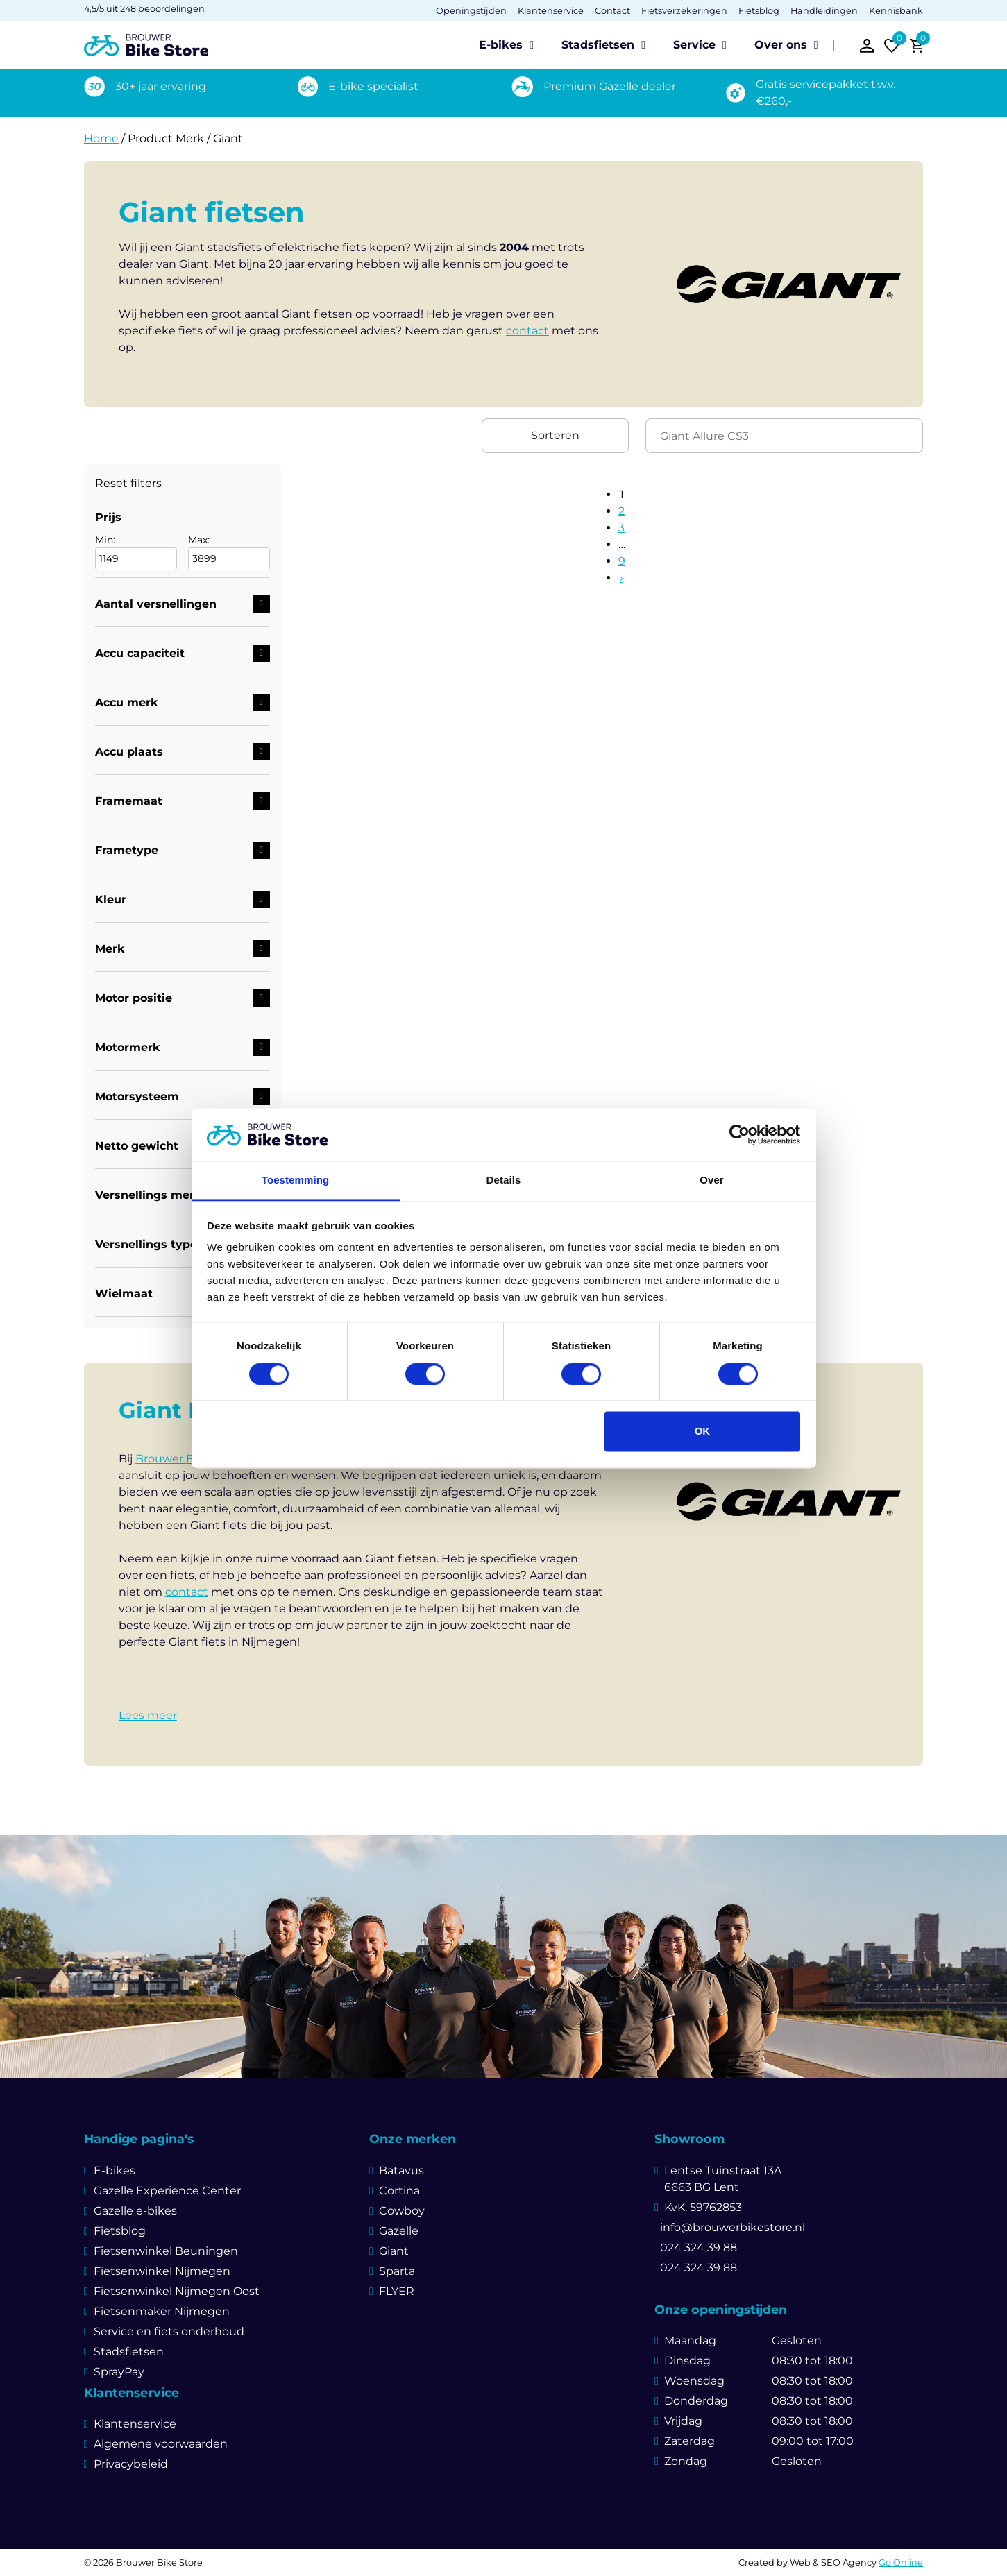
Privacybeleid (131, 2464)
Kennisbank (896, 11)
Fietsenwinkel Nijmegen (162, 2271)
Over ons (780, 44)
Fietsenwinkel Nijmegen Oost (177, 2291)
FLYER (396, 2291)
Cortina (399, 2190)
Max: (229, 552)
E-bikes (501, 44)
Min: (136, 552)
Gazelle (398, 2230)
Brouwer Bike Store (189, 1458)
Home (101, 138)
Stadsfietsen (597, 44)
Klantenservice (551, 11)
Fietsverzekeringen (684, 11)
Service (694, 44)
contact (527, 330)
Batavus (401, 2170)
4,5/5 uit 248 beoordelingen (144, 8)
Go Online (901, 2562)
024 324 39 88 (695, 2247)
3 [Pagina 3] (621, 527)
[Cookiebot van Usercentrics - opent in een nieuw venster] (739, 1134)
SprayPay (119, 2371)
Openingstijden (471, 11)
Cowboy (402, 2210)
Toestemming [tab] (296, 1180)
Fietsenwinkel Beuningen (166, 2251)
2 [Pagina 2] (621, 511)
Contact (612, 11)
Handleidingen (824, 11)
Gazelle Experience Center (167, 2190)
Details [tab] (503, 1180)
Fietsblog (758, 11)
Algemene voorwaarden (161, 2443)
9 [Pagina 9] (621, 561)
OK (703, 1432)
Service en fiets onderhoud (169, 2331)
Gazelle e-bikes (135, 2210)
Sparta (397, 2271)
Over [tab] (712, 1180)
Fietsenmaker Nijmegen (162, 2311)
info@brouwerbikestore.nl (729, 2227)
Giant (394, 2251)
